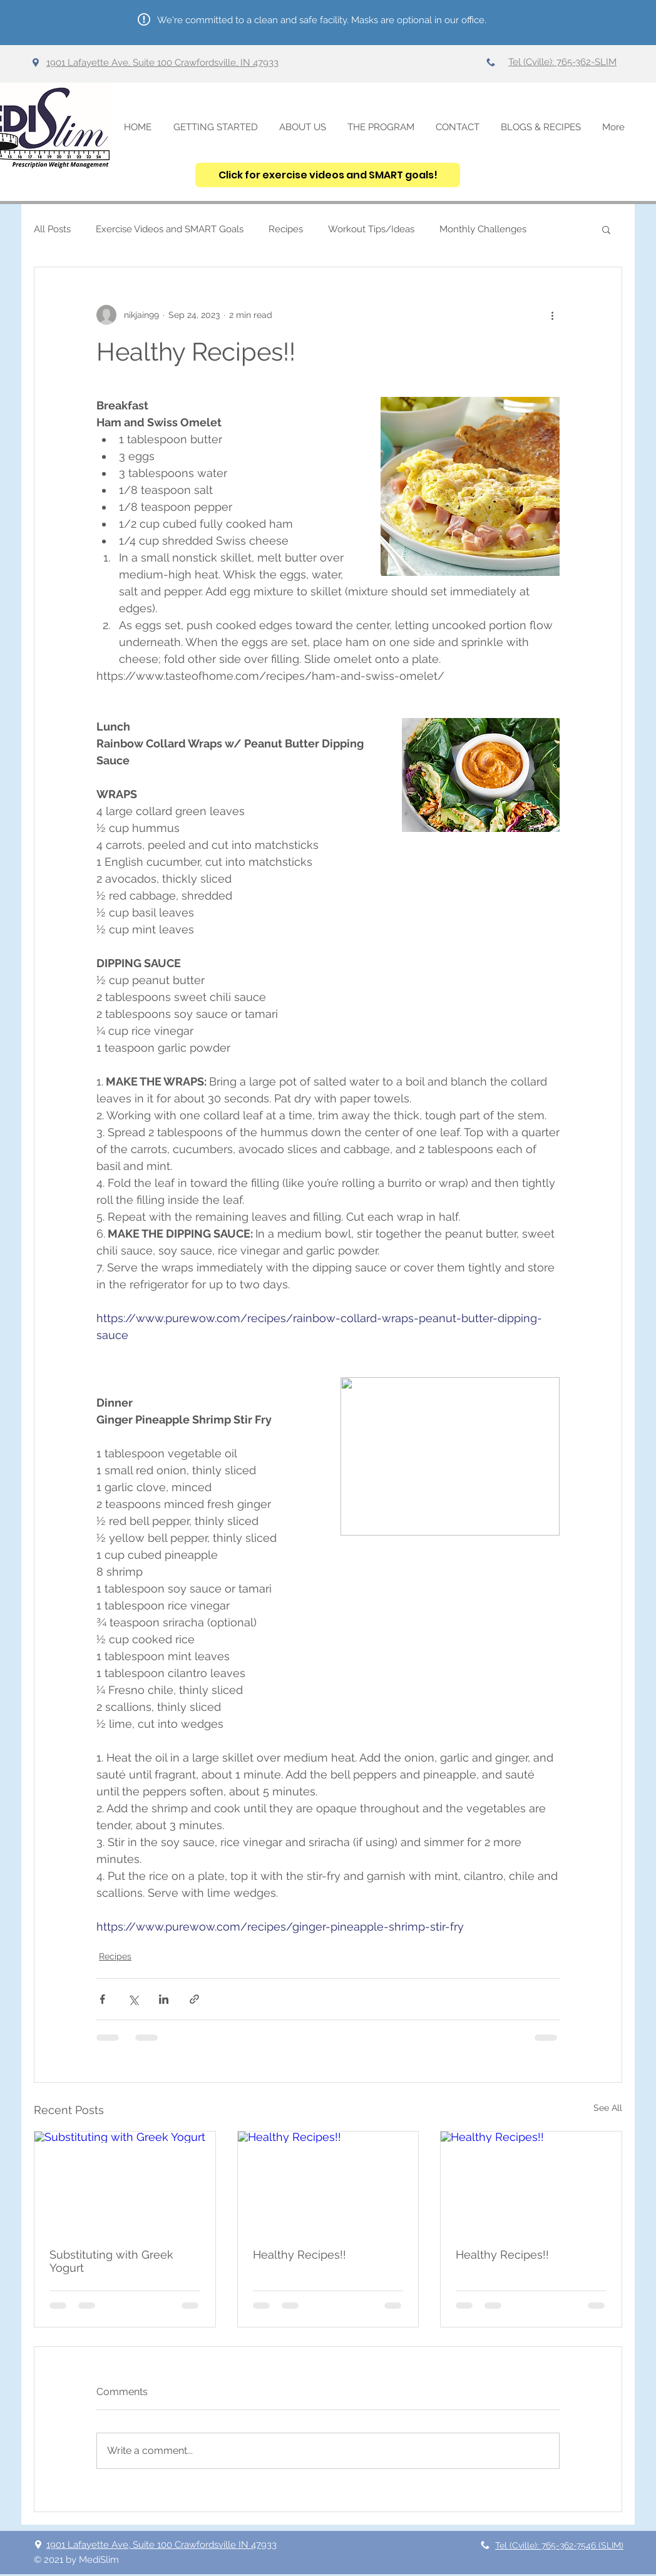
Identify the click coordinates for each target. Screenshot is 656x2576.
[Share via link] (194, 1999)
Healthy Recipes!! (299, 2254)
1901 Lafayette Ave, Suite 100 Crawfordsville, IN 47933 (162, 62)
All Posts (52, 229)
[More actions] (552, 314)
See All (607, 2108)
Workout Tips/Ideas (371, 229)
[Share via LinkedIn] (164, 1999)
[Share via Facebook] (102, 1999)
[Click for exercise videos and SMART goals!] (327, 175)
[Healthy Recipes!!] (328, 2182)
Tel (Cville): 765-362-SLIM (562, 62)
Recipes (286, 229)
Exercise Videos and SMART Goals (169, 229)
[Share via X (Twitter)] (133, 1999)
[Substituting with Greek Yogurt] (124, 2182)
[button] (606, 229)
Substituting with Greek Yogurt (111, 2261)
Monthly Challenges (482, 229)
